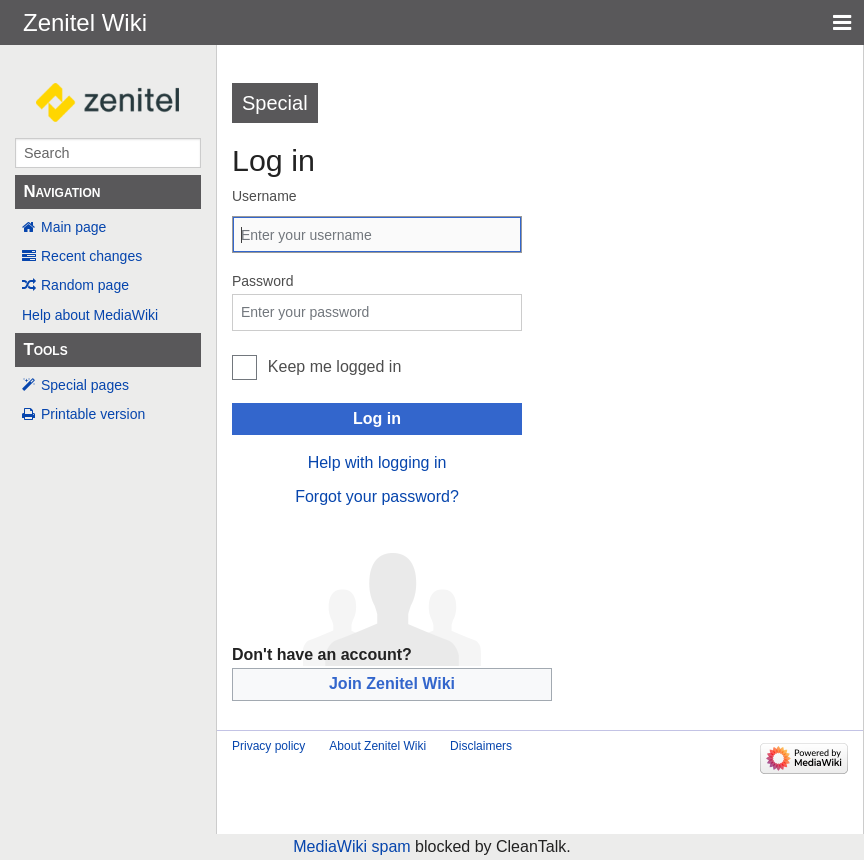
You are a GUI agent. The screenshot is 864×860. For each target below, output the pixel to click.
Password (262, 281)
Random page (85, 285)
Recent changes (91, 256)
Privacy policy (268, 746)
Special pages (85, 385)
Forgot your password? (377, 496)
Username (264, 196)
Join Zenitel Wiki (392, 683)
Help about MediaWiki (90, 315)
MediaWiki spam (351, 846)
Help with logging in (377, 462)
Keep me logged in (334, 366)
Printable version (93, 414)
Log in (377, 418)
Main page (73, 227)
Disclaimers (481, 746)
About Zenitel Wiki (377, 746)
